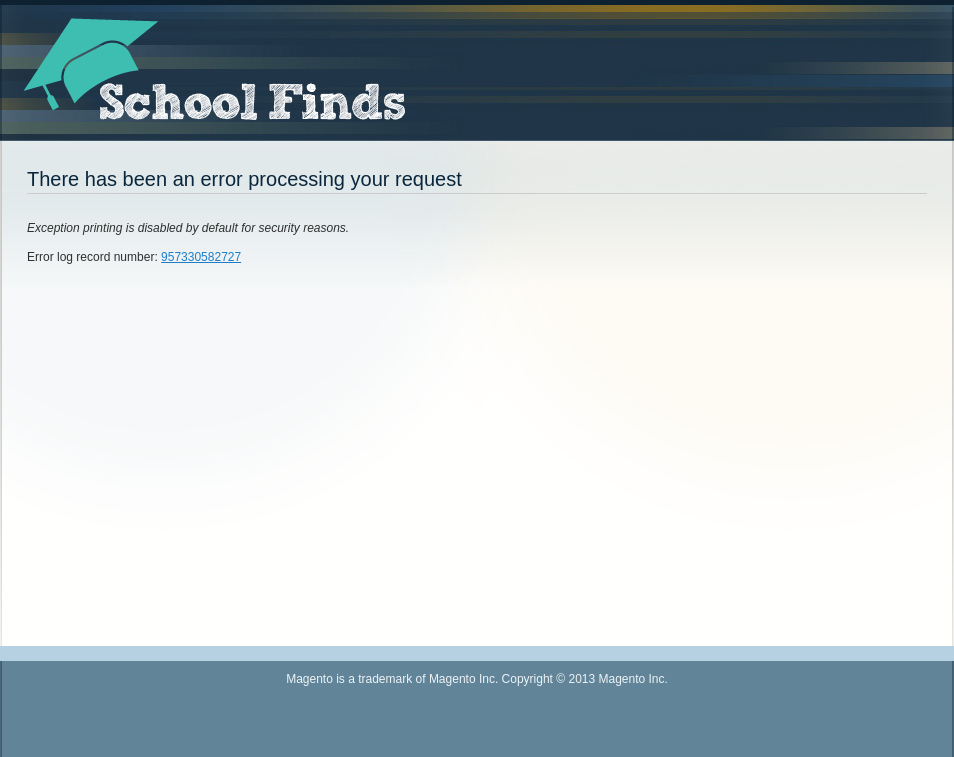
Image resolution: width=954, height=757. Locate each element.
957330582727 (201, 257)
